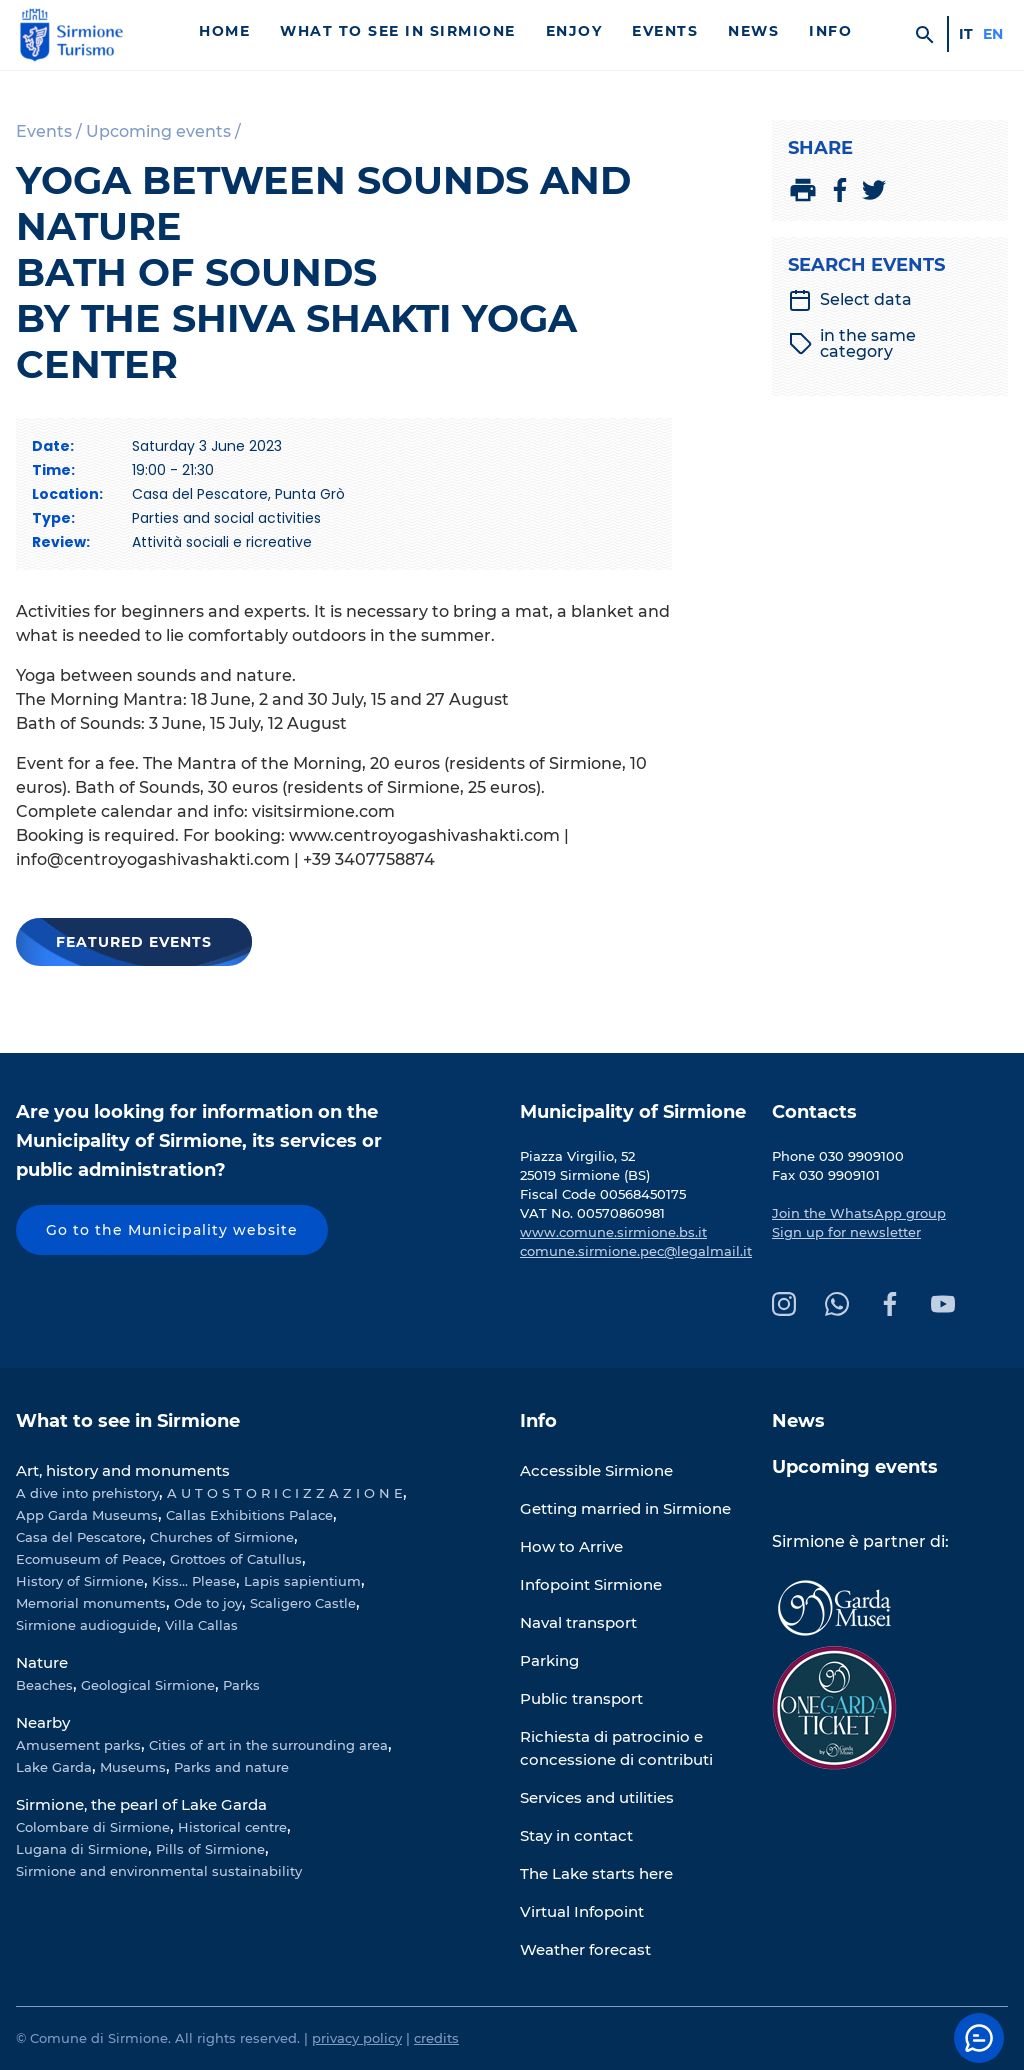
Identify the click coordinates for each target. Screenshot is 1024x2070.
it (966, 34)
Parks (241, 1685)
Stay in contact (576, 1835)
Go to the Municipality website (172, 1230)
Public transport (581, 1698)
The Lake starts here (596, 1873)
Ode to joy (208, 1603)
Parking (549, 1660)
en (993, 34)
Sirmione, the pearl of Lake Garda (141, 1804)
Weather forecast (585, 1949)
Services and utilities (597, 1797)
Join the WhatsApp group (859, 1213)
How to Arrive (571, 1546)
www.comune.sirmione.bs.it (613, 1232)
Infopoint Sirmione (591, 1584)
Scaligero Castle (303, 1603)
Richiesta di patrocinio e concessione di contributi (616, 1748)
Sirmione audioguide (86, 1625)
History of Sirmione (80, 1581)
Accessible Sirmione (596, 1470)
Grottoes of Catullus (236, 1559)
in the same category (852, 344)
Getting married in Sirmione (625, 1508)
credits (436, 2038)
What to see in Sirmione (398, 31)
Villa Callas (201, 1625)
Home (224, 31)
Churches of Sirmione (222, 1537)
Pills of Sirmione (210, 1849)
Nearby (43, 1722)
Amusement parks (78, 1745)
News (753, 31)
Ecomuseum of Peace (89, 1559)
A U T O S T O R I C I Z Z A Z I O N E (285, 1493)
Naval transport (578, 1622)
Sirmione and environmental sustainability (159, 1871)
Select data (850, 300)
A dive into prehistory (87, 1493)
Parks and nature (231, 1767)
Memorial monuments (91, 1603)
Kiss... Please (194, 1581)
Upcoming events (855, 1467)
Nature (42, 1662)
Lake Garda (54, 1767)
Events (665, 31)
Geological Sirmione (148, 1685)
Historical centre (232, 1827)
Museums (133, 1767)
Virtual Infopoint (582, 1911)
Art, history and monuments (123, 1470)
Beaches (44, 1685)
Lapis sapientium (302, 1581)
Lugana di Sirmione (82, 1849)
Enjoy (574, 31)
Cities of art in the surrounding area (268, 1745)
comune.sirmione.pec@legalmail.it (636, 1251)
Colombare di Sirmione (93, 1827)
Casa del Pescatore (79, 1537)
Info (830, 31)
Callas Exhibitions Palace (249, 1515)
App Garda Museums (87, 1515)
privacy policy (357, 2038)
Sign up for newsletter (846, 1232)
